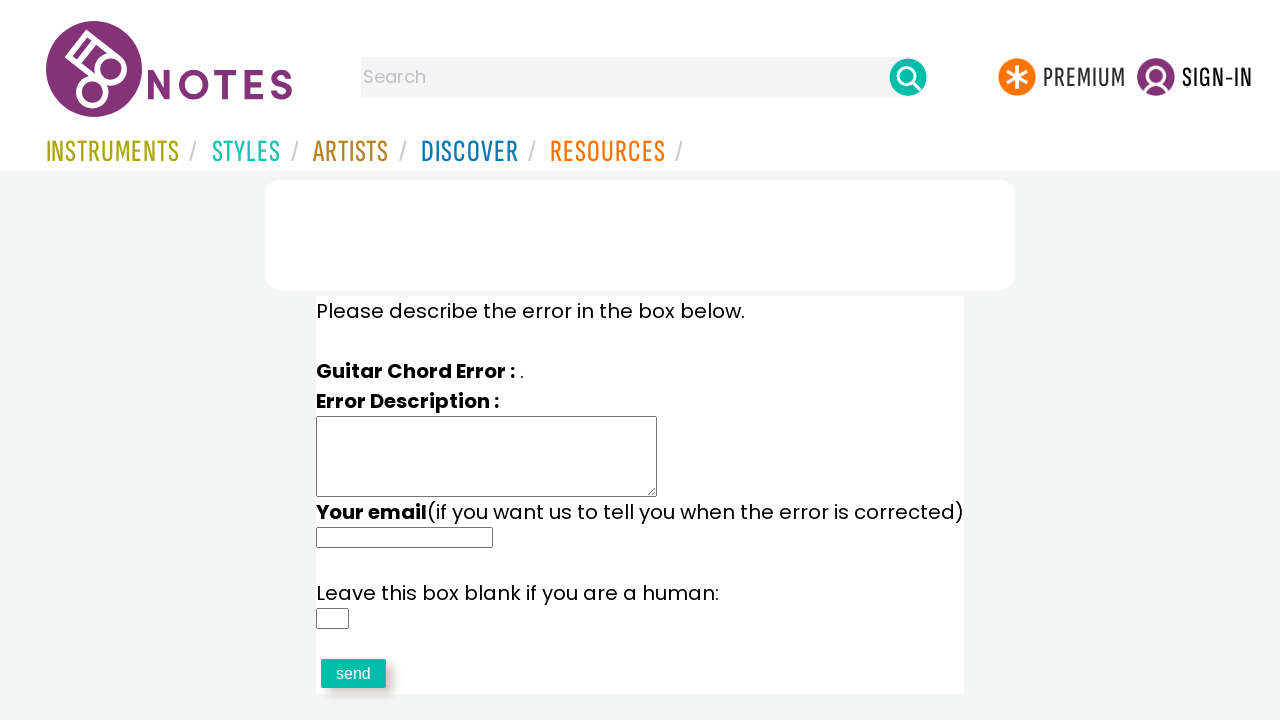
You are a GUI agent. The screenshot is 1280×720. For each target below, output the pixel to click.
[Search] (908, 77)
